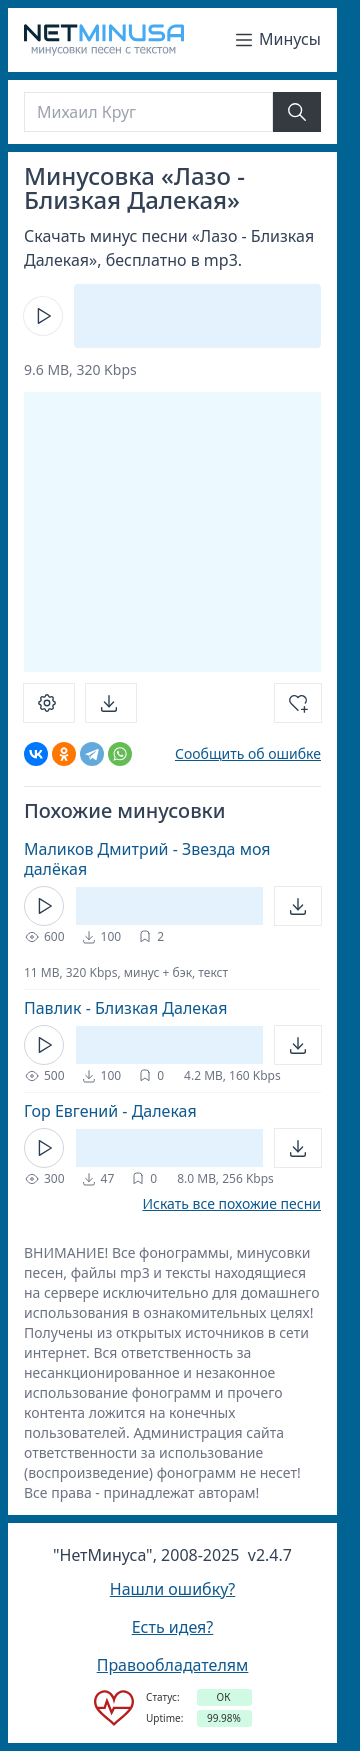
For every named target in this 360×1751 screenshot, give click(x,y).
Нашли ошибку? (172, 1589)
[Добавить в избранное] (298, 703)
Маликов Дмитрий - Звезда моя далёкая (147, 859)
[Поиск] (148, 112)
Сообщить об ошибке (248, 753)
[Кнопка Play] (43, 316)
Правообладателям (173, 1665)
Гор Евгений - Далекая (110, 1111)
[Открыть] (298, 906)
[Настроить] (49, 703)
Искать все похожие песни (231, 1204)
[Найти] (297, 112)
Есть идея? (173, 1627)
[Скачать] (111, 703)
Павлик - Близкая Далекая (125, 1008)
